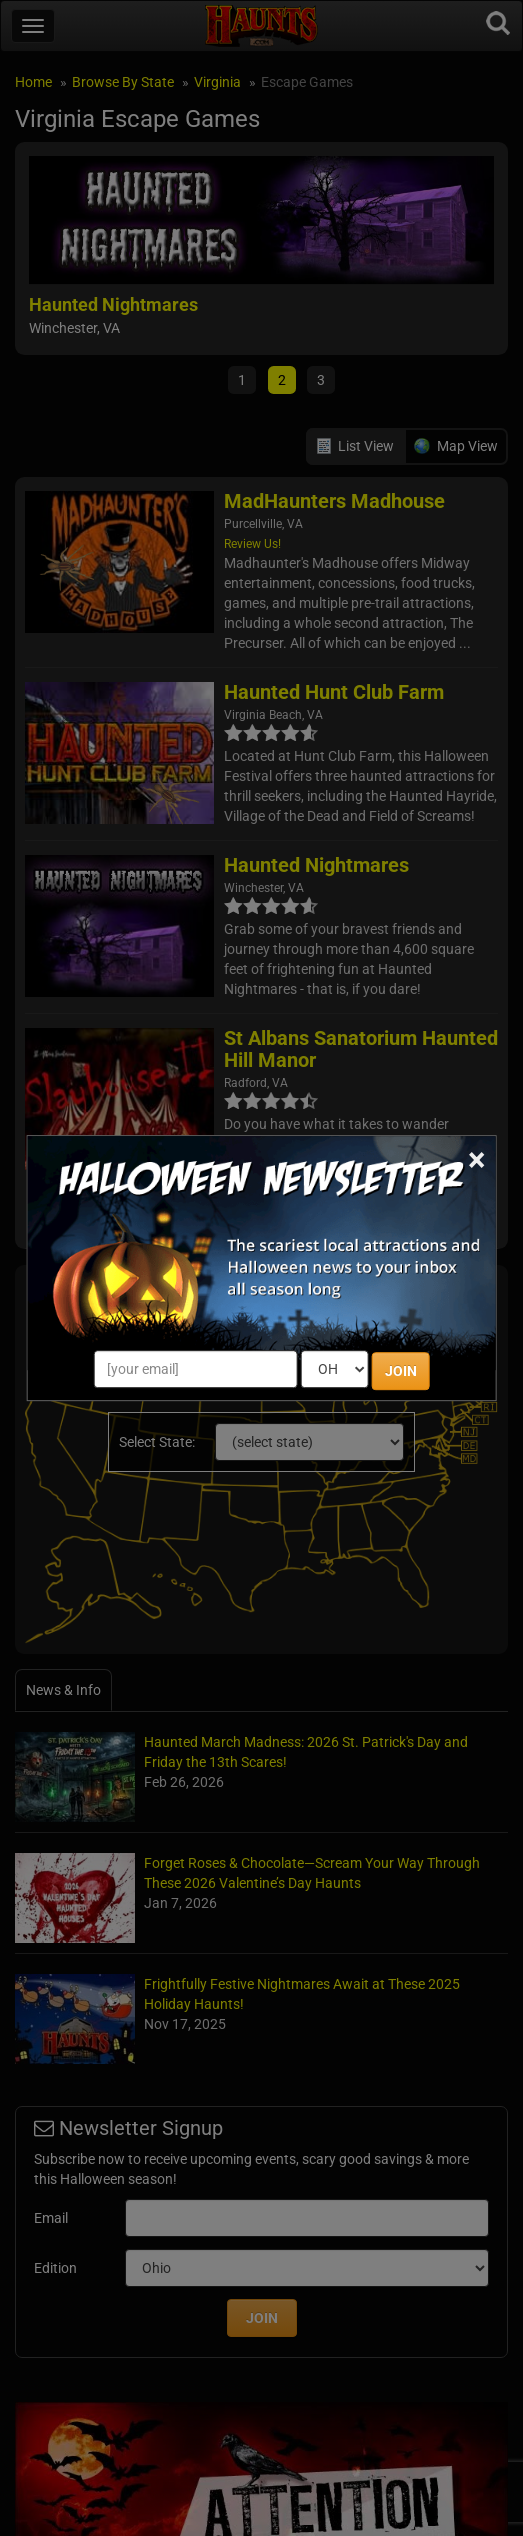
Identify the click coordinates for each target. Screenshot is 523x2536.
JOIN (401, 1371)
